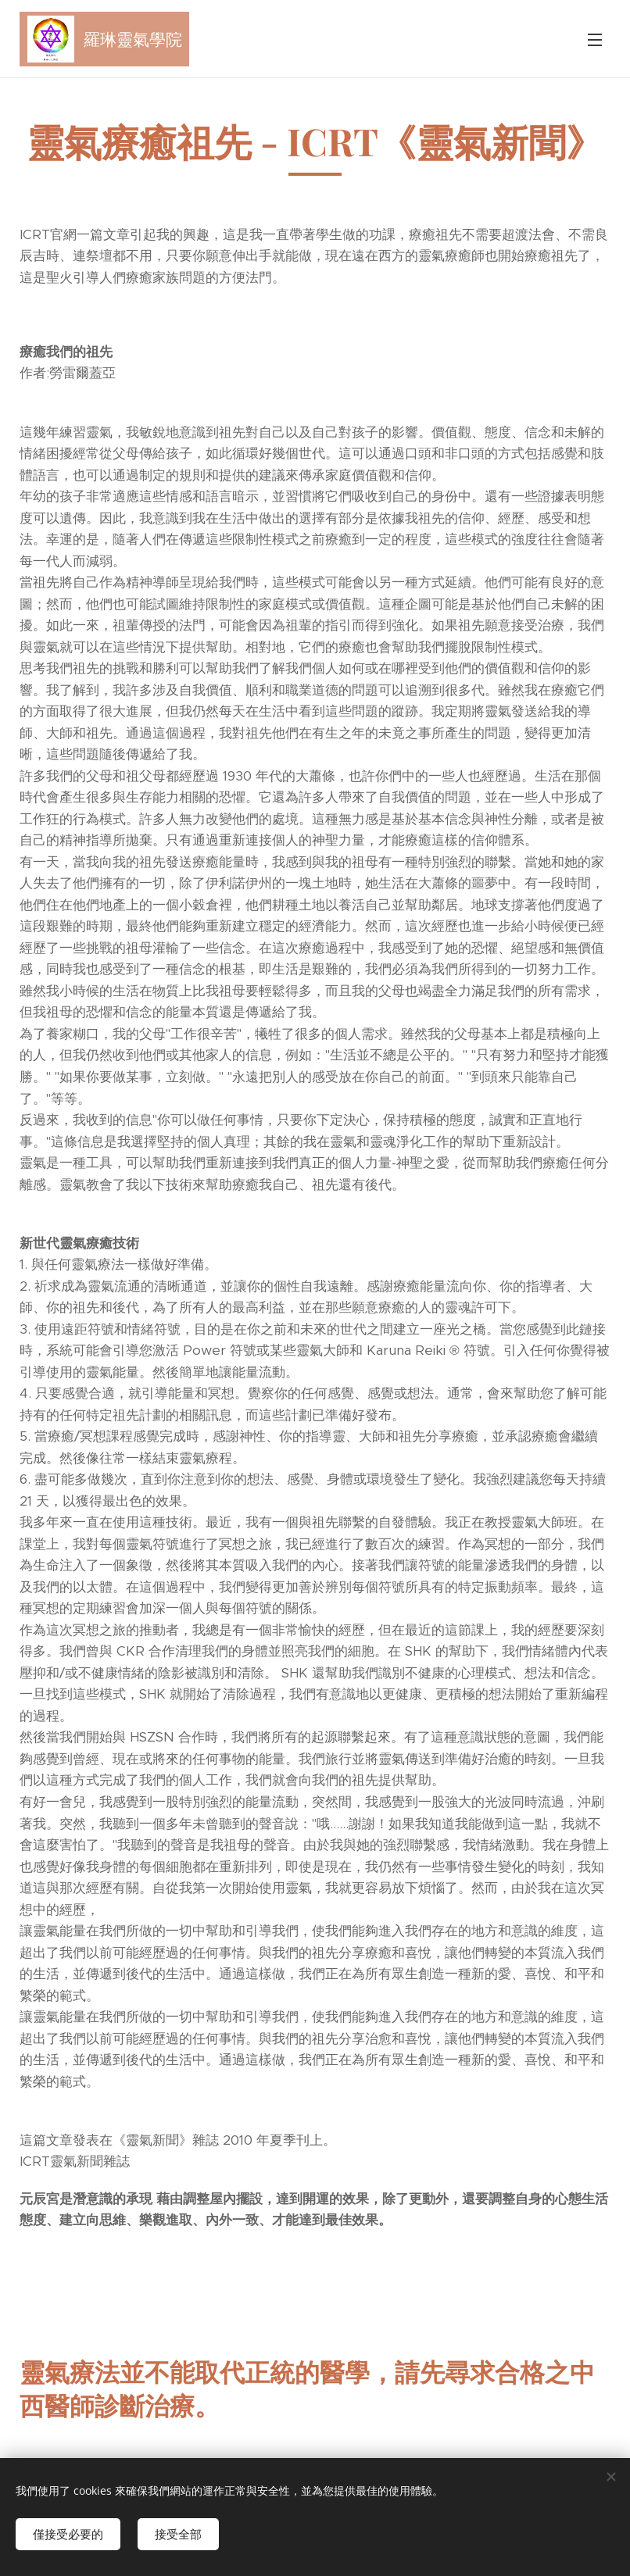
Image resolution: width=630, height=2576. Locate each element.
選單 (595, 40)
